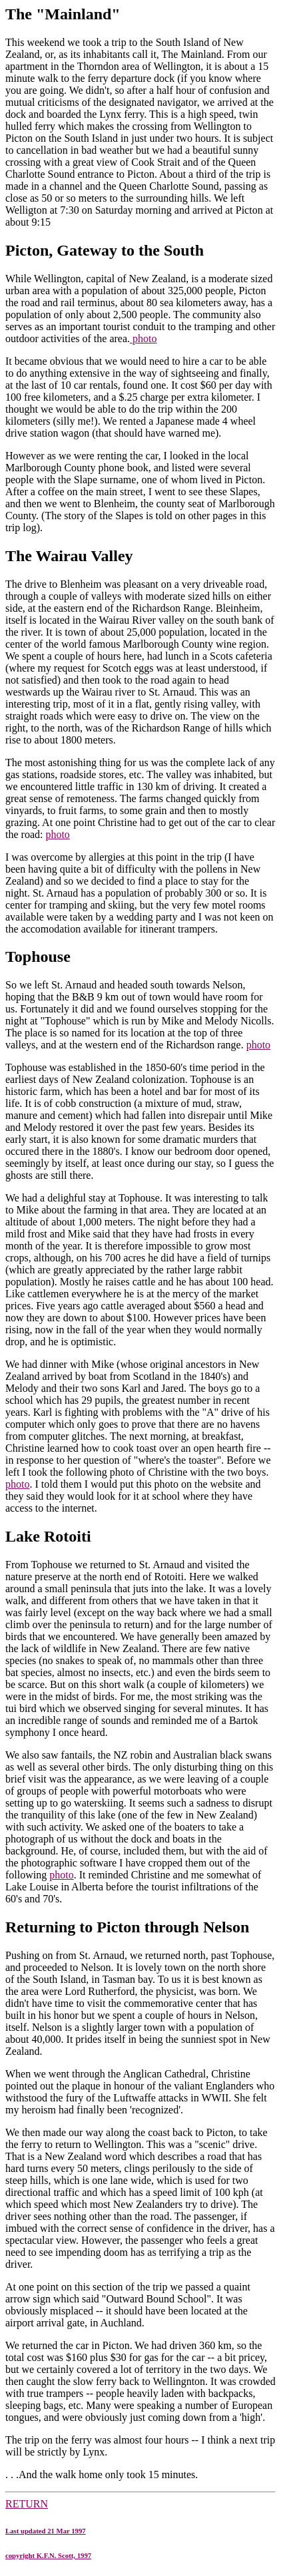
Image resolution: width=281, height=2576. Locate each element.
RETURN (140, 2528)
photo (143, 338)
